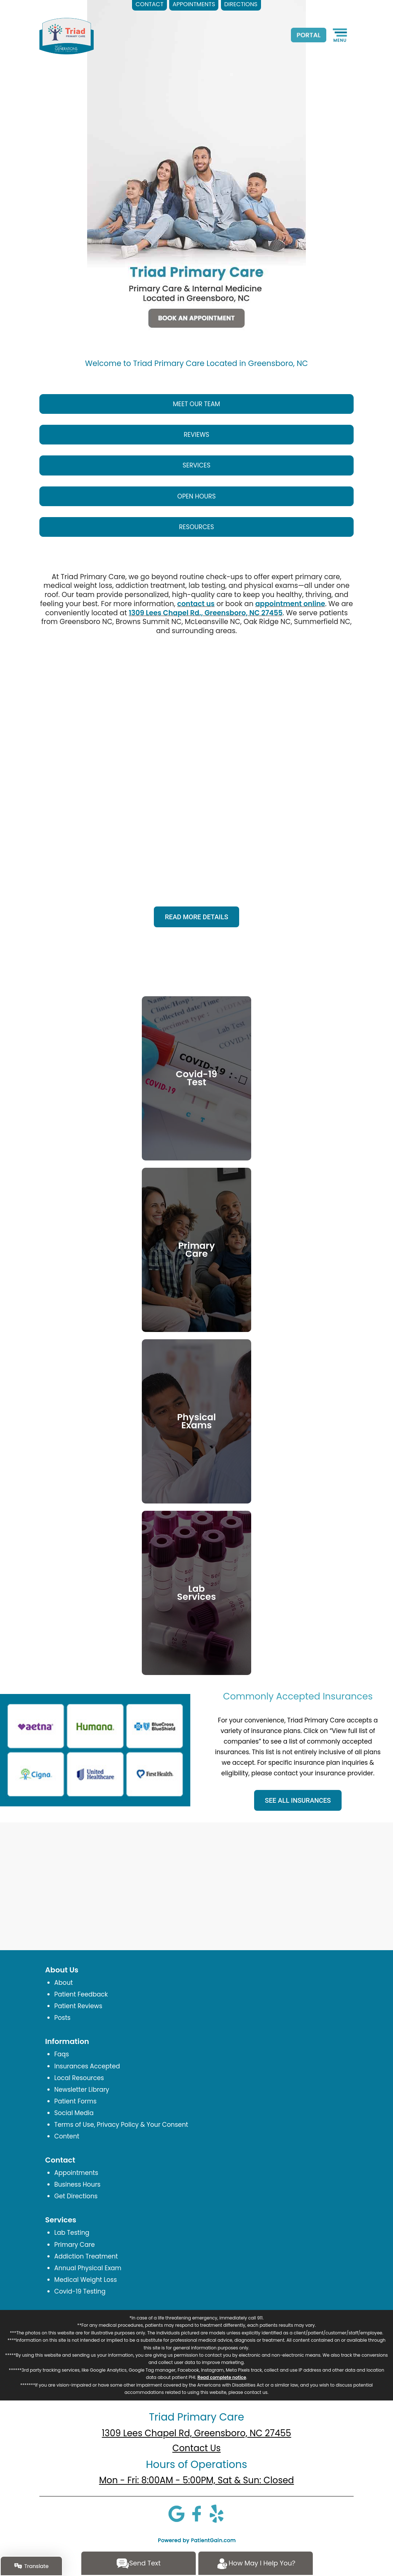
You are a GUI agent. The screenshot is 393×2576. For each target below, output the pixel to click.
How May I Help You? (255, 2563)
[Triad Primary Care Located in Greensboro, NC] (196, 153)
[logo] (66, 35)
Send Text (138, 2563)
